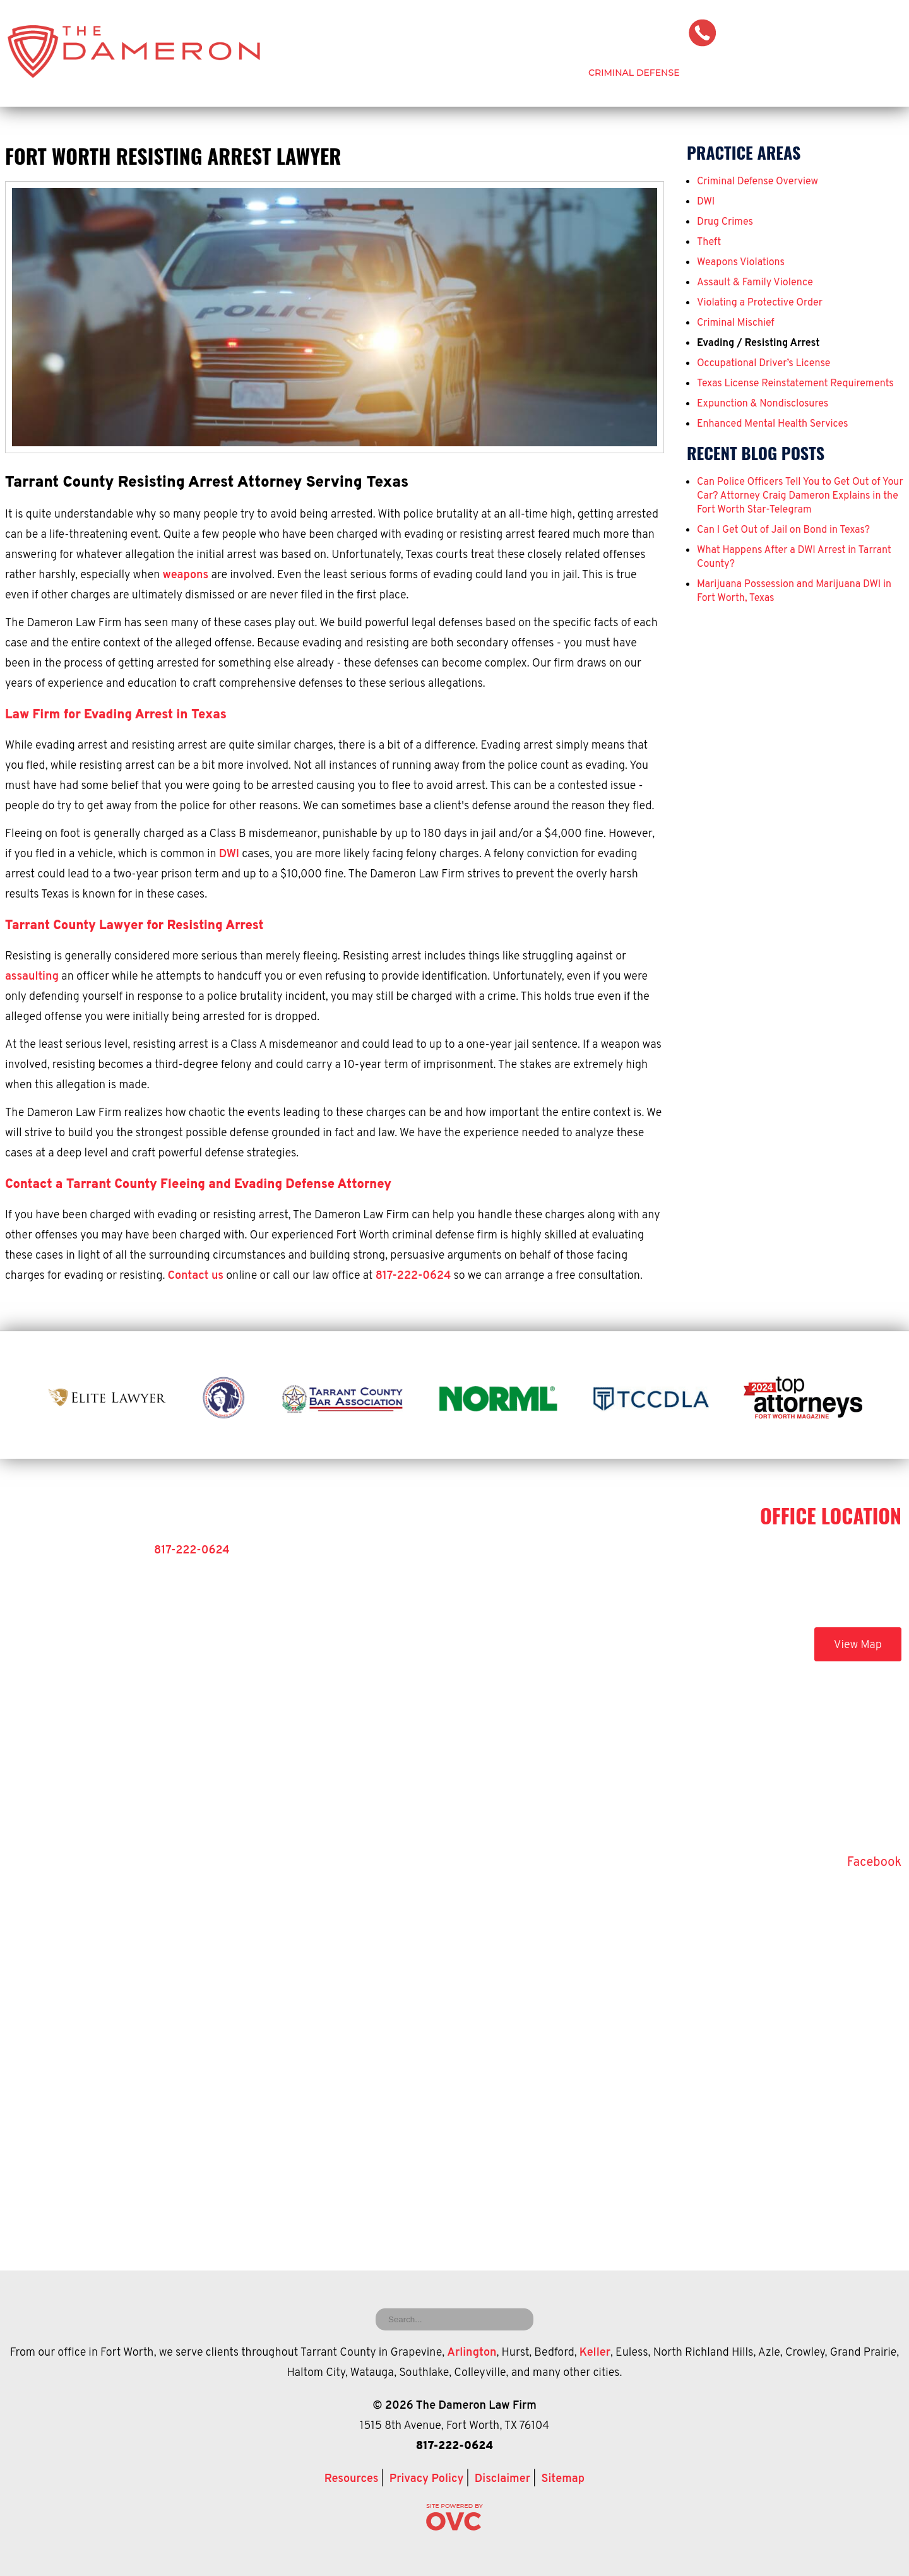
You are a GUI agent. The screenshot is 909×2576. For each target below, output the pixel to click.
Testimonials (742, 72)
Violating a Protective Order (760, 303)
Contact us (196, 1276)
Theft (709, 242)
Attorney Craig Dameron (494, 72)
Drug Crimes (725, 222)
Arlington (471, 2353)
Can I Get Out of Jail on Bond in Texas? (783, 530)
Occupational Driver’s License (763, 363)
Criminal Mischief (736, 323)
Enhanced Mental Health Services (772, 424)
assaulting (32, 977)
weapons (186, 575)
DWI (229, 854)
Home (385, 72)
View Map (858, 1645)
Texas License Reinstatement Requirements (795, 383)
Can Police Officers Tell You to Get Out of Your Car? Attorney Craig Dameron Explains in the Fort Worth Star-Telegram (800, 496)
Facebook (874, 1863)
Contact (879, 72)
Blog (816, 72)
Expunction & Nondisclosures (762, 404)
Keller (594, 2353)
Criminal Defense (634, 72)
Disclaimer (502, 2479)
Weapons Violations (741, 262)
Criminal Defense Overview (757, 181)
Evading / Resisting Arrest (758, 343)
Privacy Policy (426, 2479)
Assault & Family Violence (755, 282)
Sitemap (563, 2479)
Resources (351, 2479)
